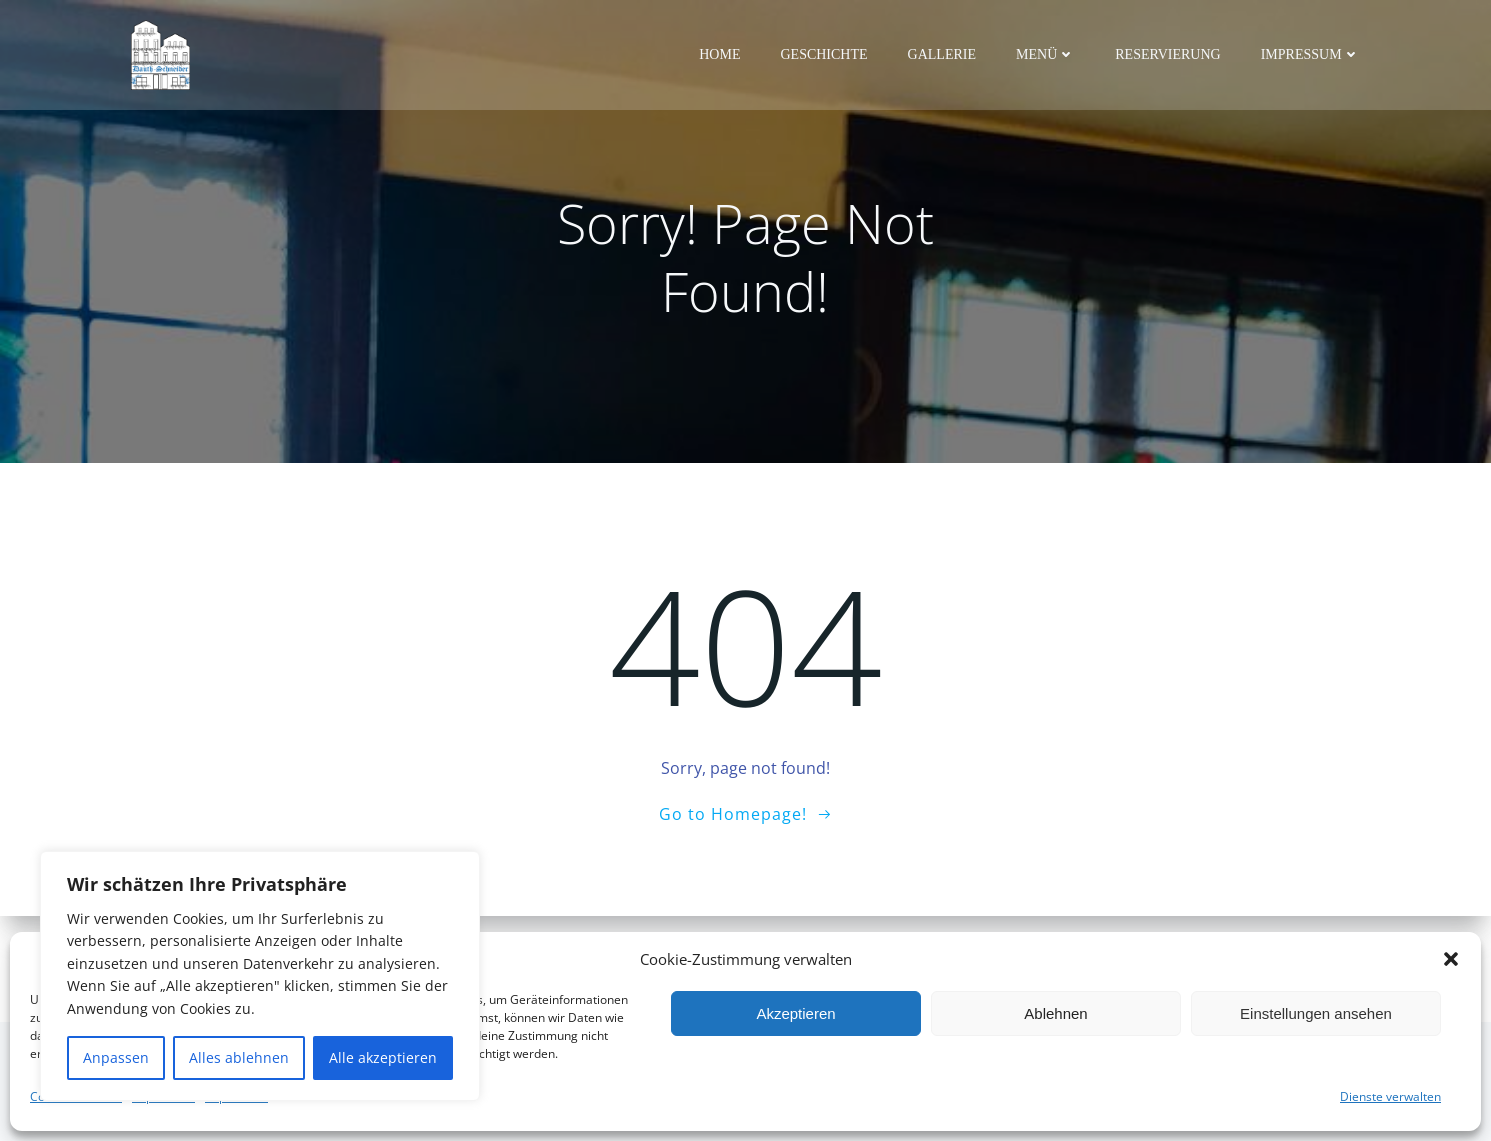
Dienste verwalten (1390, 1096)
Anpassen (116, 1057)
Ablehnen (1055, 1013)
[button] (1451, 959)
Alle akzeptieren (383, 1057)
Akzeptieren (795, 1013)
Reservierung (1169, 54)
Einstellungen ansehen (1316, 1013)
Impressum (1312, 54)
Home (721, 54)
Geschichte (825, 54)
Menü (1047, 54)
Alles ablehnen (239, 1057)
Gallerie (943, 54)
